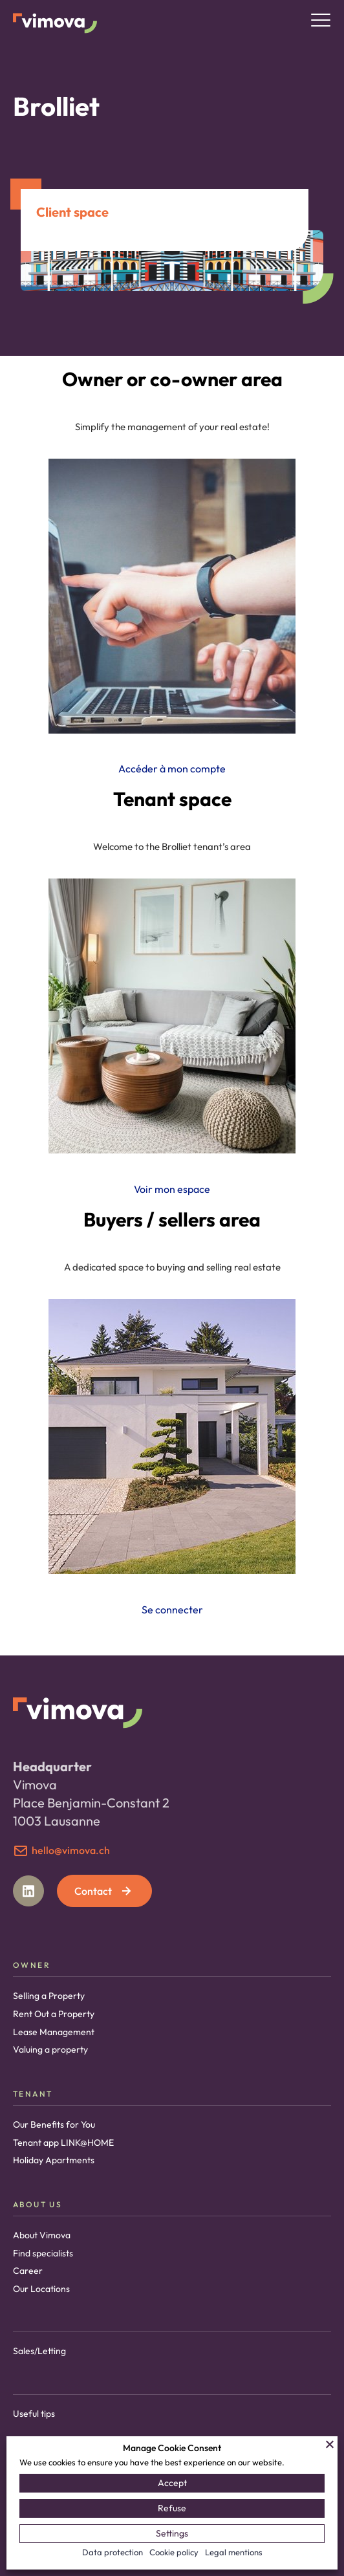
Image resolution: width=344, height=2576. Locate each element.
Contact (104, 1891)
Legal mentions (234, 2552)
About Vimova (41, 2235)
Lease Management (53, 2032)
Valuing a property (50, 2049)
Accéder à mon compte (172, 768)
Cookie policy (174, 2552)
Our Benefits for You (54, 2124)
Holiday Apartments (53, 2160)
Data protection (112, 2552)
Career (28, 2270)
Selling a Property (49, 1996)
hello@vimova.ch (71, 1850)
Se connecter (172, 1609)
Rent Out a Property (53, 2014)
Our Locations (41, 2289)
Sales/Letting (39, 2351)
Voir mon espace (172, 1189)
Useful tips (34, 2413)
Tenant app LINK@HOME (63, 2142)
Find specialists (43, 2253)
